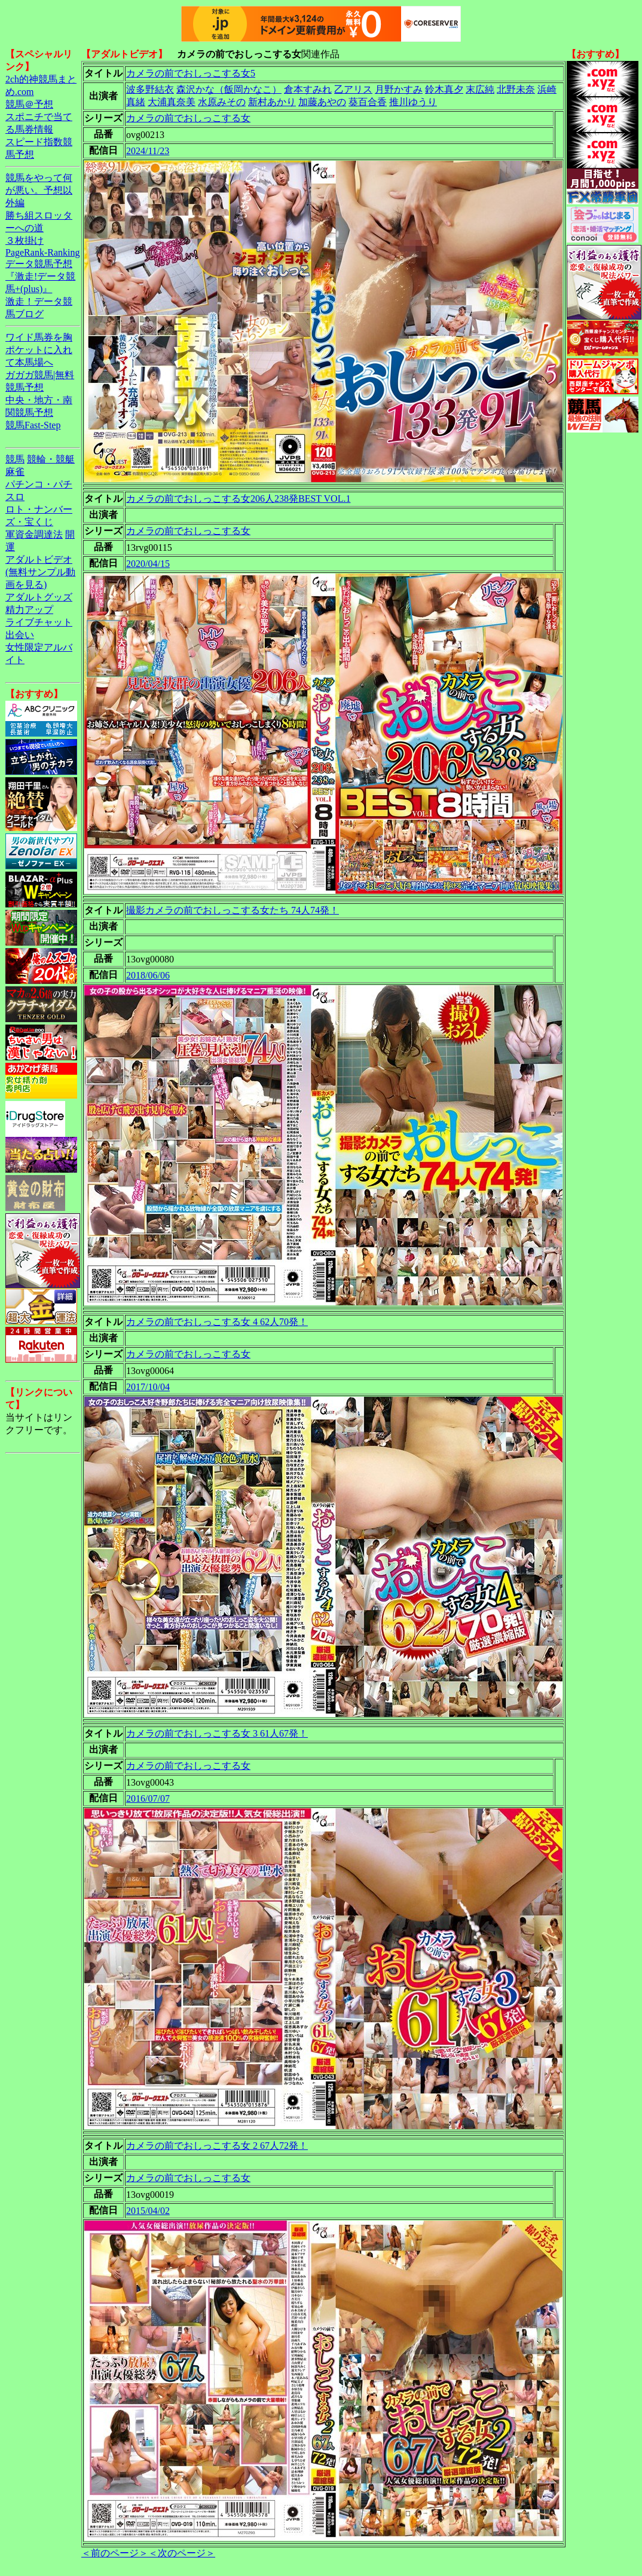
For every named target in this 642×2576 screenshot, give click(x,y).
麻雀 (15, 472)
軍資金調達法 (34, 534)
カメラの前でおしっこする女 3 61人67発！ (217, 1733)
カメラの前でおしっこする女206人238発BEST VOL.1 (238, 498)
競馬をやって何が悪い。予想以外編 (38, 190)
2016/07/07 (148, 1798)
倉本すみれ (308, 89)
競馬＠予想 (29, 104)
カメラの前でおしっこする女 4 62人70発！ (217, 1322)
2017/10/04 (148, 1387)
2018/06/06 (148, 975)
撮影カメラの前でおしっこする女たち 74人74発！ (232, 910)
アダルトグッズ (38, 597)
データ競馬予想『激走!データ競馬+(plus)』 (40, 276)
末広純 (480, 89)
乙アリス (353, 89)
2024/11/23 (147, 151)
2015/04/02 (148, 2211)
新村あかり (272, 102)
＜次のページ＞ (181, 2553)
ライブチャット (38, 622)
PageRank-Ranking (42, 252)
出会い (19, 635)
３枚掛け (24, 240)
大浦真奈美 (171, 102)
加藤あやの (322, 102)
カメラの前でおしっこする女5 (190, 73)
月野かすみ (399, 89)
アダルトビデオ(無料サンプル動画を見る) (40, 572)
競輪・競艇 (51, 459)
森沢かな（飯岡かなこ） (229, 89)
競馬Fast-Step (32, 425)
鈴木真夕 (444, 89)
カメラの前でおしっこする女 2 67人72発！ (217, 2145)
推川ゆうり (413, 102)
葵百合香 (367, 102)
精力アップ (29, 610)
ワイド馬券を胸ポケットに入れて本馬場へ (38, 349)
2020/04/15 (148, 564)
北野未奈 (516, 89)
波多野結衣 (150, 89)
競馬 (15, 459)
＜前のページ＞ (114, 2553)
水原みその (222, 102)
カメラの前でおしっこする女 (188, 118)
